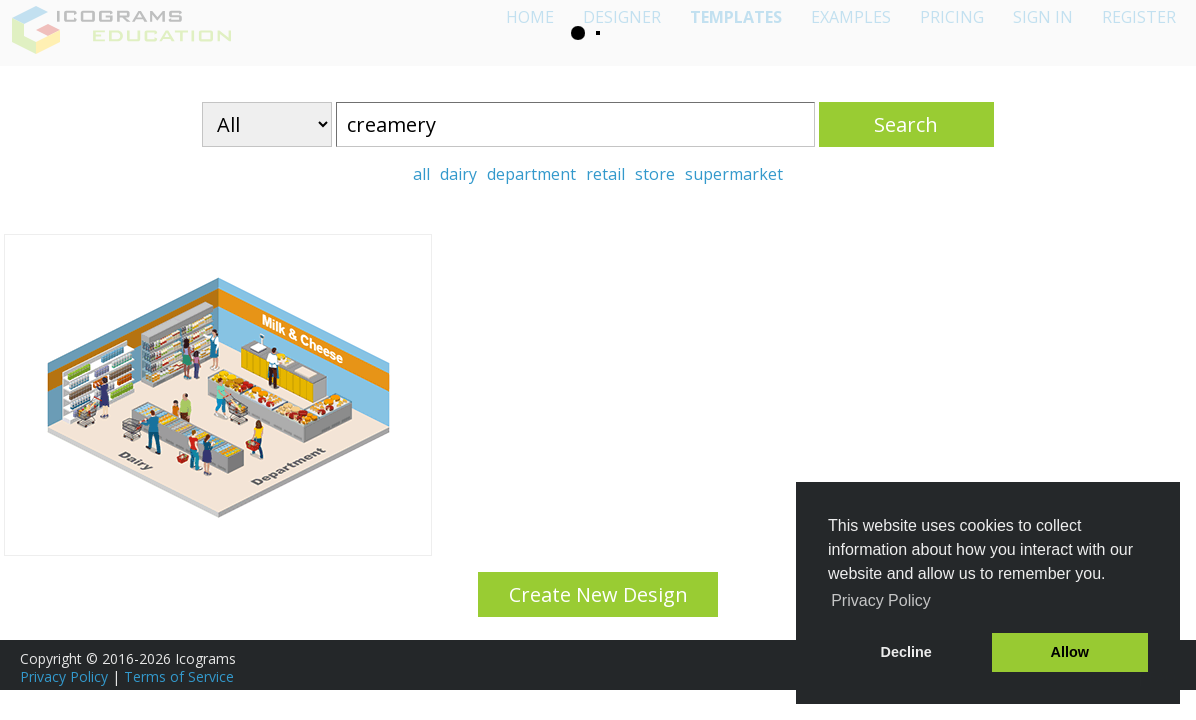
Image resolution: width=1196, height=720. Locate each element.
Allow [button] (1070, 652)
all (421, 174)
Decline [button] (906, 652)
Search (906, 124)
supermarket (734, 174)
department (531, 174)
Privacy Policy (64, 676)
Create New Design (598, 594)
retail (605, 174)
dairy (458, 174)
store (655, 174)
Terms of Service (179, 676)
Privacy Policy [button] (881, 600)
